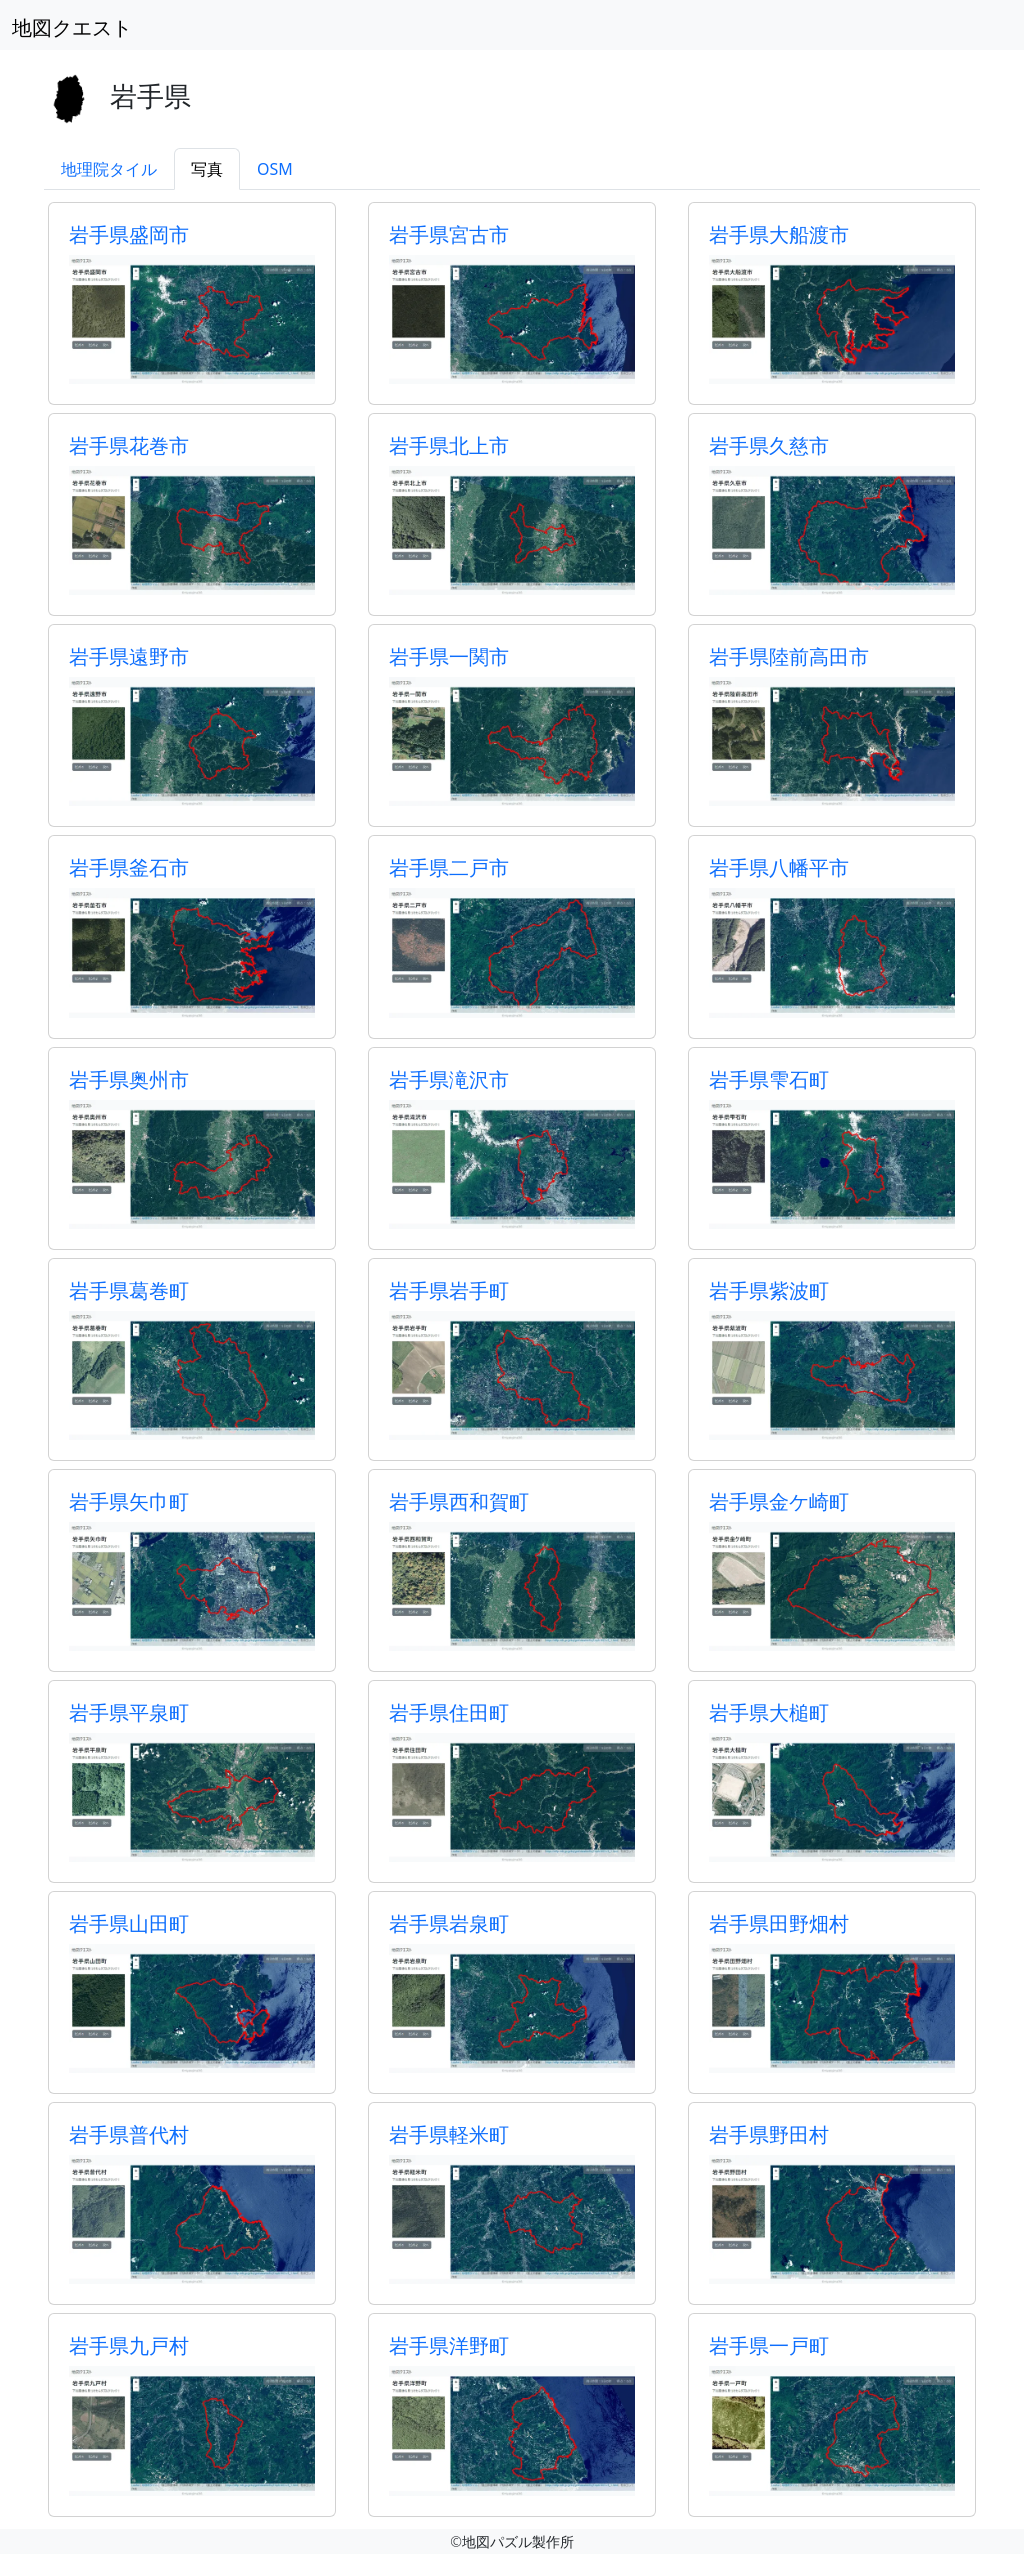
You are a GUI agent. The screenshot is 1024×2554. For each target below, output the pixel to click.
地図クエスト (72, 27)
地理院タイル (109, 169)
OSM (275, 169)
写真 (207, 169)
